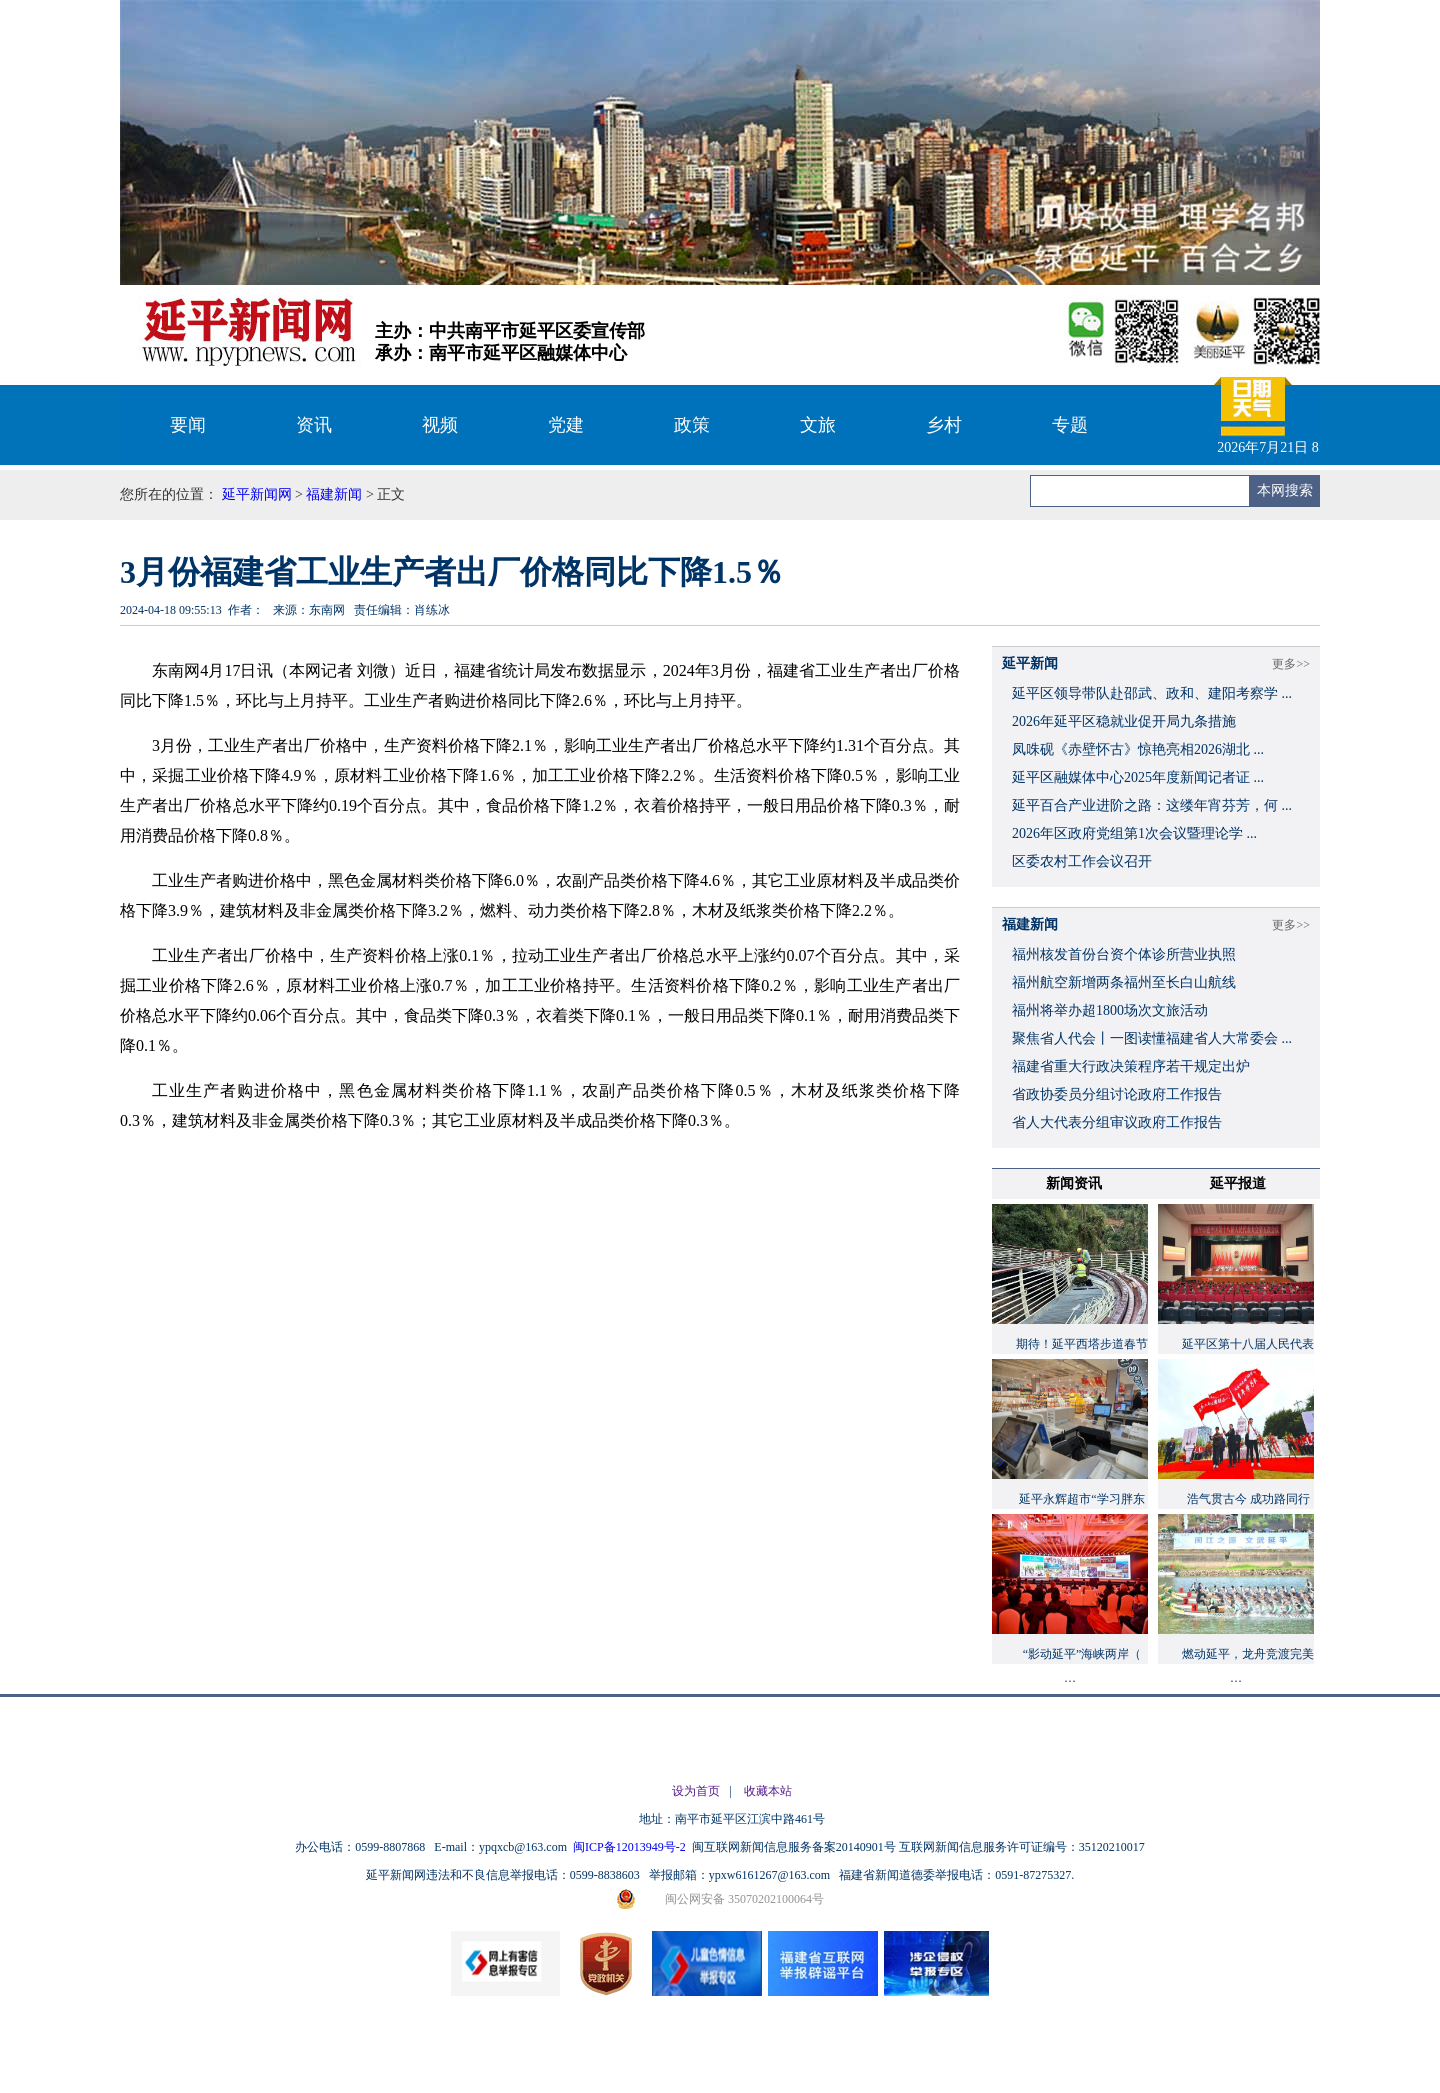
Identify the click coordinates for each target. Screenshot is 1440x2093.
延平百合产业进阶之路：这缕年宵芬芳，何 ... (1152, 805)
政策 (692, 425)
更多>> (1291, 664)
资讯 (314, 425)
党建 (566, 425)
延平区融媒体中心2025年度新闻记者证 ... (1138, 777)
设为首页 (696, 1791)
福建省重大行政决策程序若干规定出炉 (1131, 1066)
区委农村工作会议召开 (1082, 861)
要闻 (188, 425)
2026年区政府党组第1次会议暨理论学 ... (1134, 833)
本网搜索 (1285, 490)
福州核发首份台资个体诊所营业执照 (1124, 954)
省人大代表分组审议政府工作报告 (1117, 1122)
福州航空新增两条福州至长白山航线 (1124, 982)
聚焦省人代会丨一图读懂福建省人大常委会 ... (1152, 1038)
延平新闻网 (257, 494)
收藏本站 (768, 1791)
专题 (1070, 425)
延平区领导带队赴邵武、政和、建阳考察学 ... (1152, 693)
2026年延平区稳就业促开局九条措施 (1124, 721)
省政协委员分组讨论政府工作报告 (1117, 1094)
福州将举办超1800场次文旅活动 (1110, 1010)
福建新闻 (334, 494)
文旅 (818, 425)
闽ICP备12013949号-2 (631, 1847)
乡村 (944, 425)
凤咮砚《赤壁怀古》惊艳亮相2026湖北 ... (1138, 749)
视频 (440, 425)
